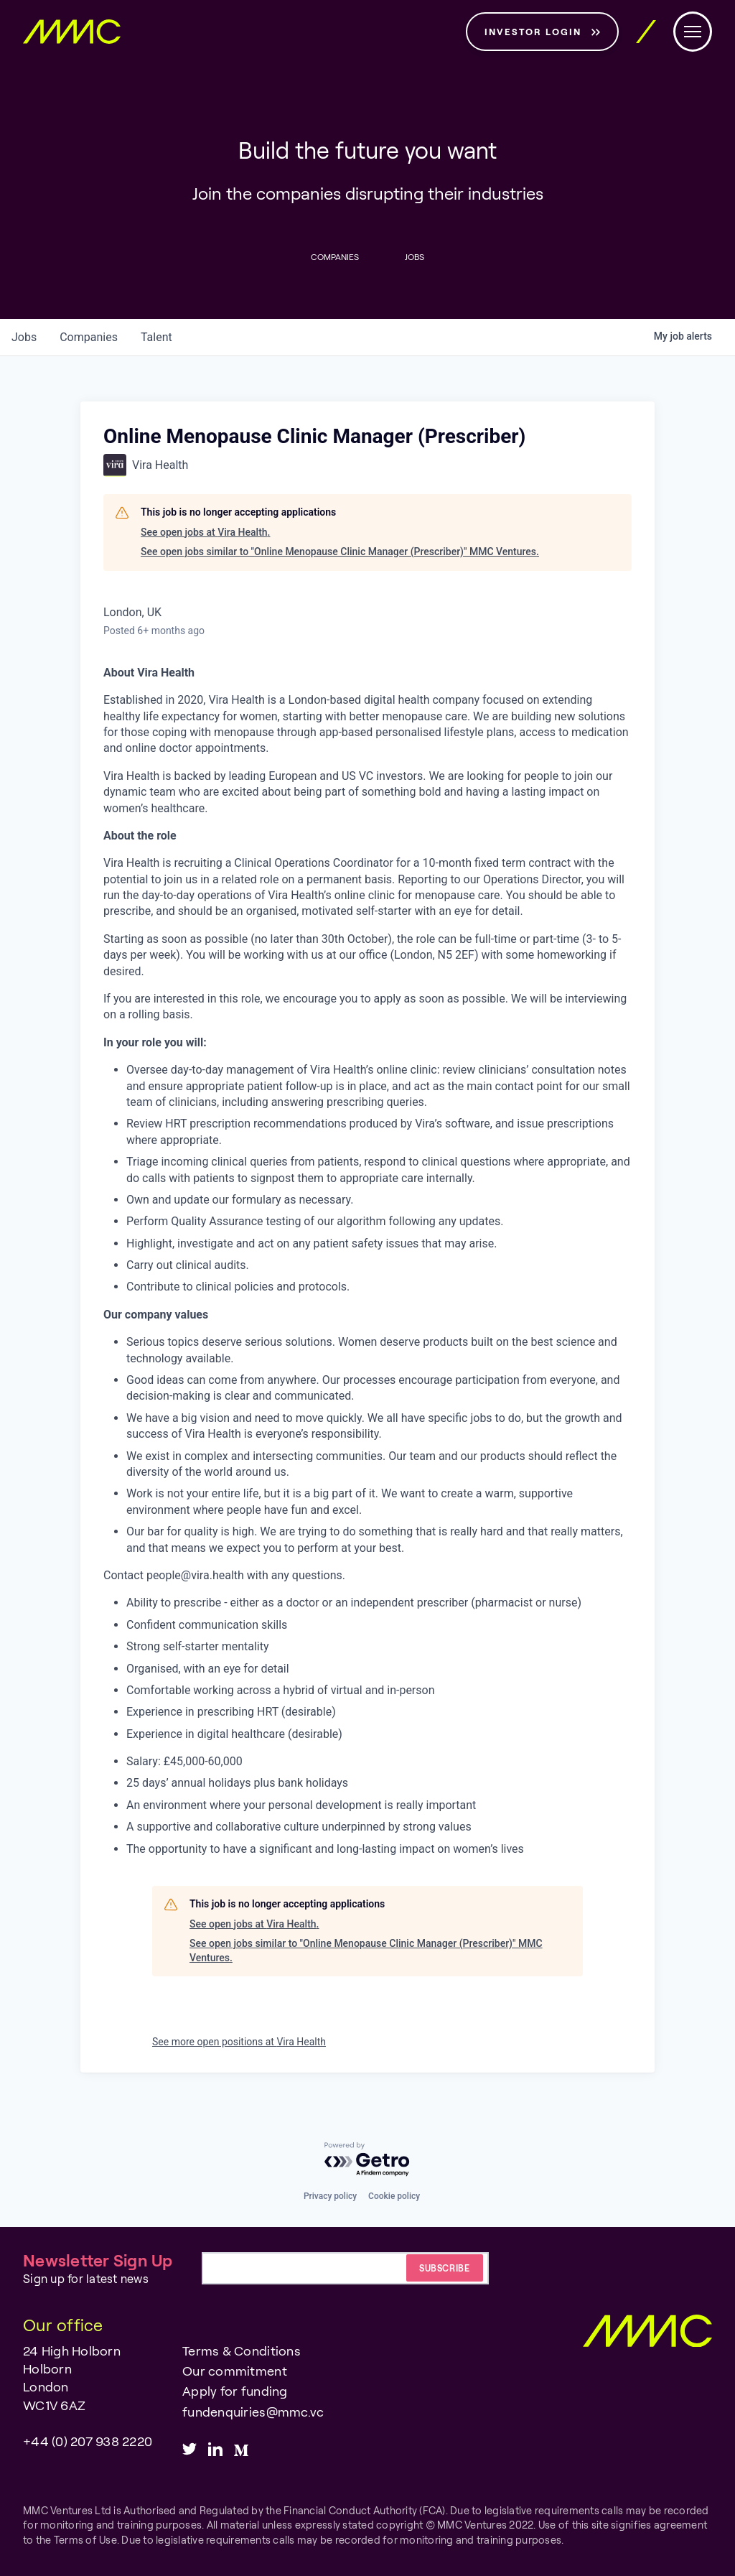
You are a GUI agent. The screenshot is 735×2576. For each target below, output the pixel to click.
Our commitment (234, 2371)
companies (89, 337)
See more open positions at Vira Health (239, 2041)
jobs (24, 337)
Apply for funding (234, 2391)
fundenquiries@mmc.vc (253, 2411)
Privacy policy (330, 2196)
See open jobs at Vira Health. (205, 532)
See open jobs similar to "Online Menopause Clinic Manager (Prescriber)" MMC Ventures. (340, 551)
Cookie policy (394, 2196)
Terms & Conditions (241, 2350)
